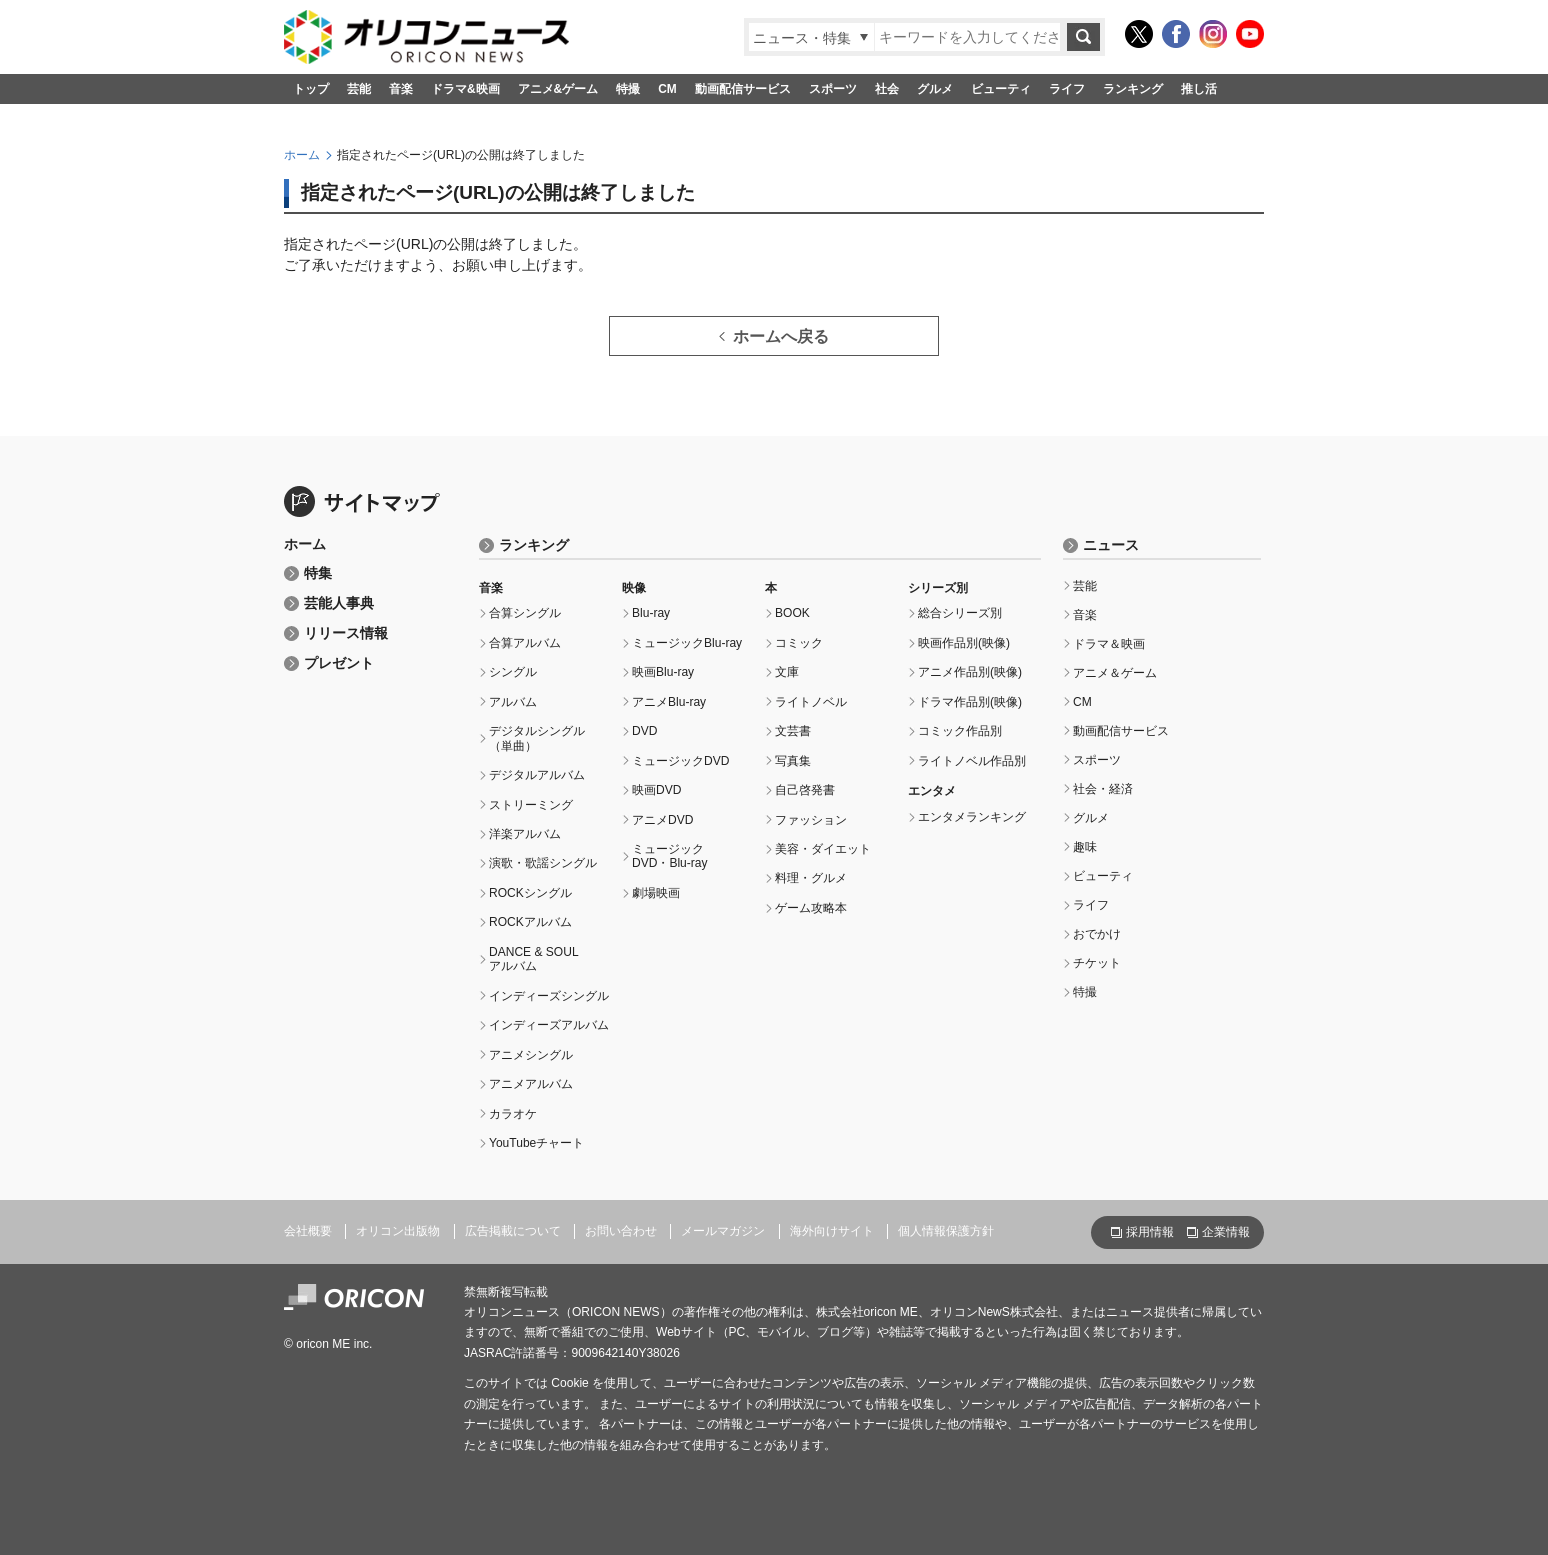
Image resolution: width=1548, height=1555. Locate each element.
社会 (887, 89)
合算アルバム (525, 643)
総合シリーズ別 (960, 613)
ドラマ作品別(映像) (970, 702)
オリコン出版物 (398, 1231)
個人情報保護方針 (946, 1231)
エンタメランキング (972, 817)
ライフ (1067, 89)
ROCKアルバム (530, 922)
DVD (644, 731)
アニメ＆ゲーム (1115, 673)
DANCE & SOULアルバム (534, 959)
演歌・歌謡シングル (543, 863)
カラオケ (513, 1114)
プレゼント (339, 663)
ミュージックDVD (680, 761)
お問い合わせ (621, 1231)
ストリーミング (531, 805)
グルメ (935, 89)
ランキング (1133, 89)
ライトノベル (811, 702)
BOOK (792, 613)
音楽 (401, 89)
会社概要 (308, 1231)
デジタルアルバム (537, 775)
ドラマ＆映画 (1109, 644)
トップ (311, 89)
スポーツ (833, 89)
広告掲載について (513, 1231)
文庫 (787, 672)
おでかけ (1097, 934)
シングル (513, 672)
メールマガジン (723, 1231)
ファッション (811, 820)
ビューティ (1001, 89)
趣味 (1085, 847)
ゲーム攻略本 (811, 908)
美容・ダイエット (823, 849)
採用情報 (1150, 1232)
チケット (1097, 963)
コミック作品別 (960, 731)
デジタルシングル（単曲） (537, 738)
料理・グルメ (811, 878)
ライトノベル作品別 (972, 761)
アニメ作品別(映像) (970, 672)
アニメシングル (531, 1055)
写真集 (793, 761)
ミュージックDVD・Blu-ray (670, 856)
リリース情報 (346, 633)
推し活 (1199, 89)
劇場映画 (656, 893)
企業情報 (1226, 1232)
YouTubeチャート (536, 1143)
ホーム (302, 155)
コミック (799, 643)
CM (667, 89)
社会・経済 (1103, 789)
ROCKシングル (530, 893)
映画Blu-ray (663, 672)
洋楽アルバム (525, 834)
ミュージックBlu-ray (687, 643)
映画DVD (656, 790)
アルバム (513, 702)
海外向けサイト (832, 1231)
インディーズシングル (549, 996)
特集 (318, 573)
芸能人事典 (339, 603)
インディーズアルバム (549, 1025)
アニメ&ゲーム (558, 89)
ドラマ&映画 (465, 89)
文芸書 (793, 731)
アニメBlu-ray (669, 702)
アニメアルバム (531, 1084)
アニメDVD (662, 820)
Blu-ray (651, 613)
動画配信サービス (743, 89)
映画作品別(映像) (964, 643)
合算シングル (525, 613)
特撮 (628, 89)
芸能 (359, 89)
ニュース (1111, 545)
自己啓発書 (805, 790)
